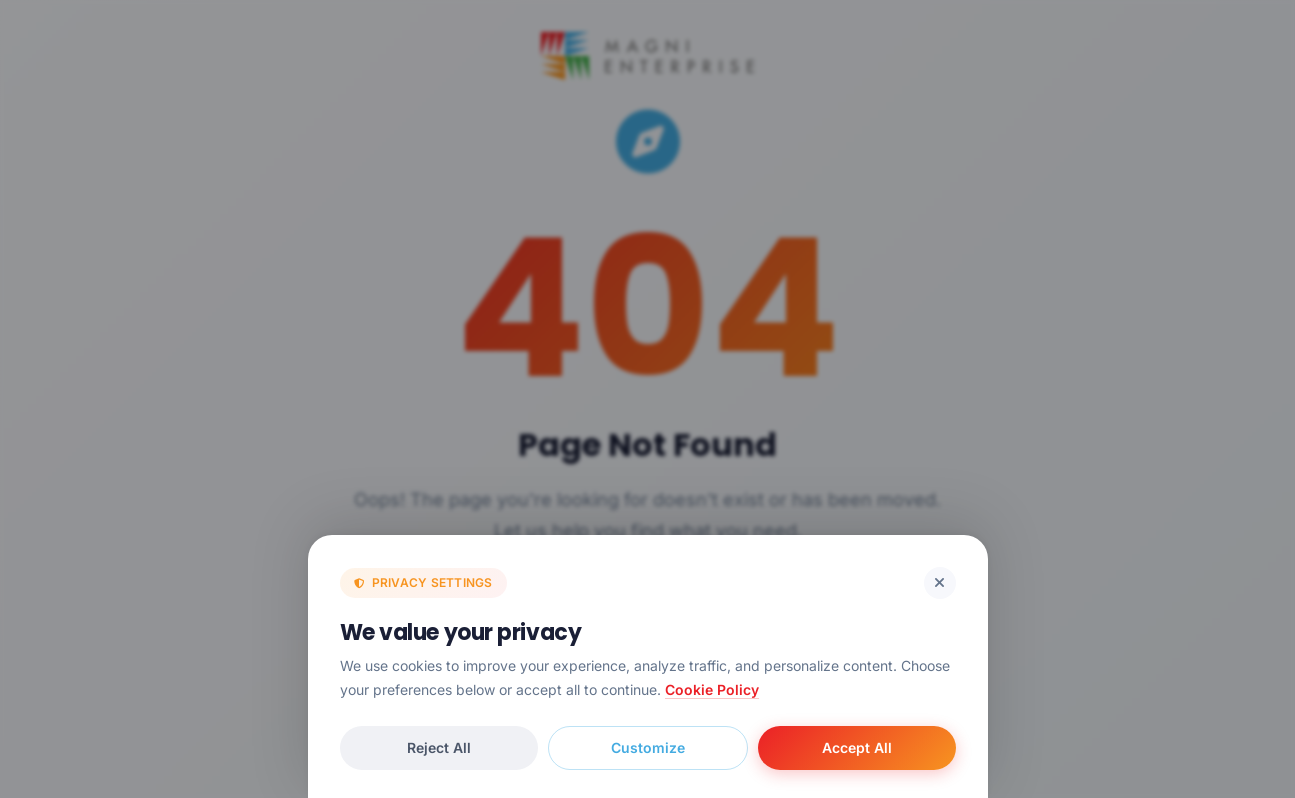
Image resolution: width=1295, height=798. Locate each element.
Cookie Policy (712, 689)
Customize (648, 747)
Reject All (439, 747)
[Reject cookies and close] (940, 583)
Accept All (857, 747)
